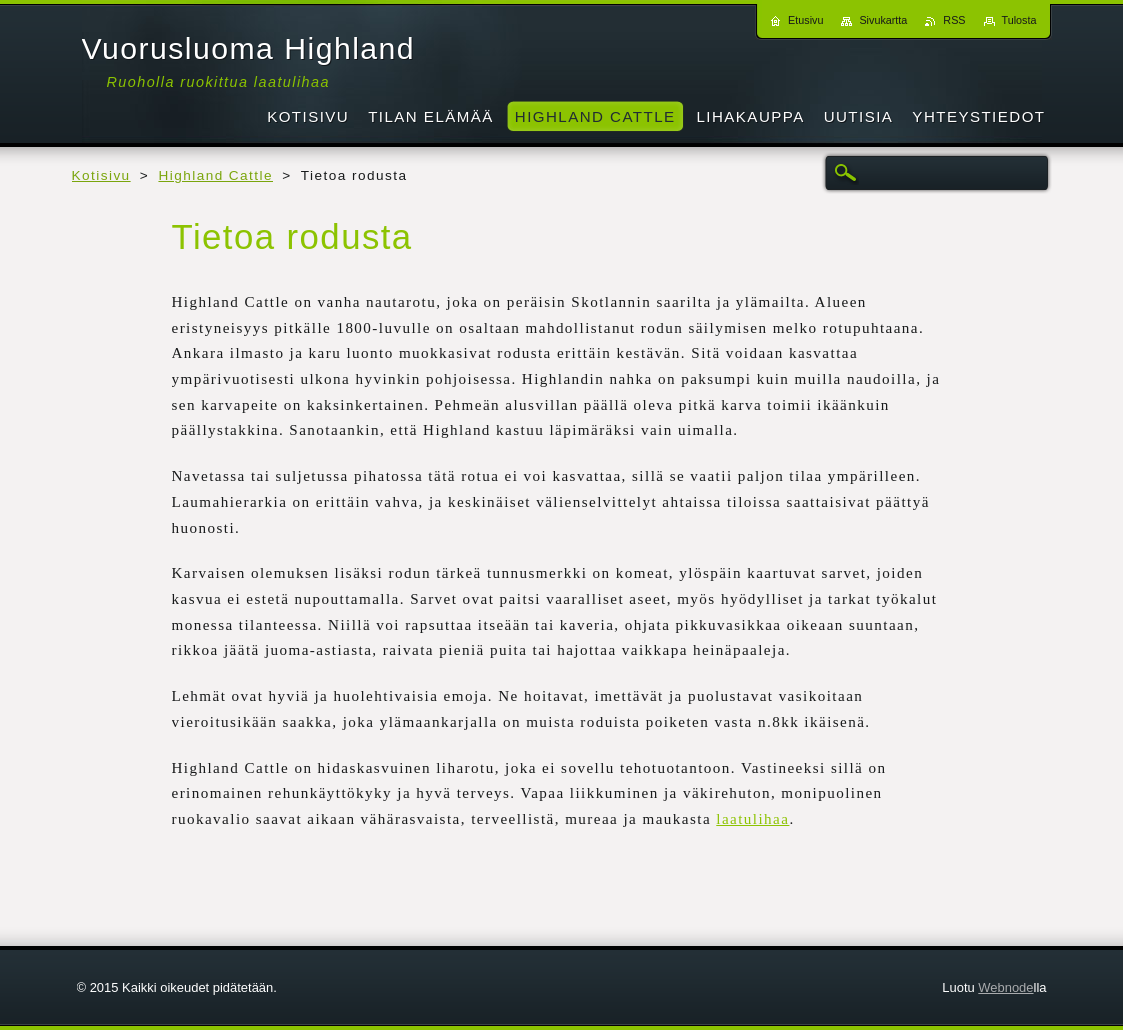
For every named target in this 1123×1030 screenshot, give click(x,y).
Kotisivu (101, 175)
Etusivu (805, 20)
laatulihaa (752, 819)
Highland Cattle (215, 175)
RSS (954, 20)
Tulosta (1019, 20)
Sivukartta (883, 20)
